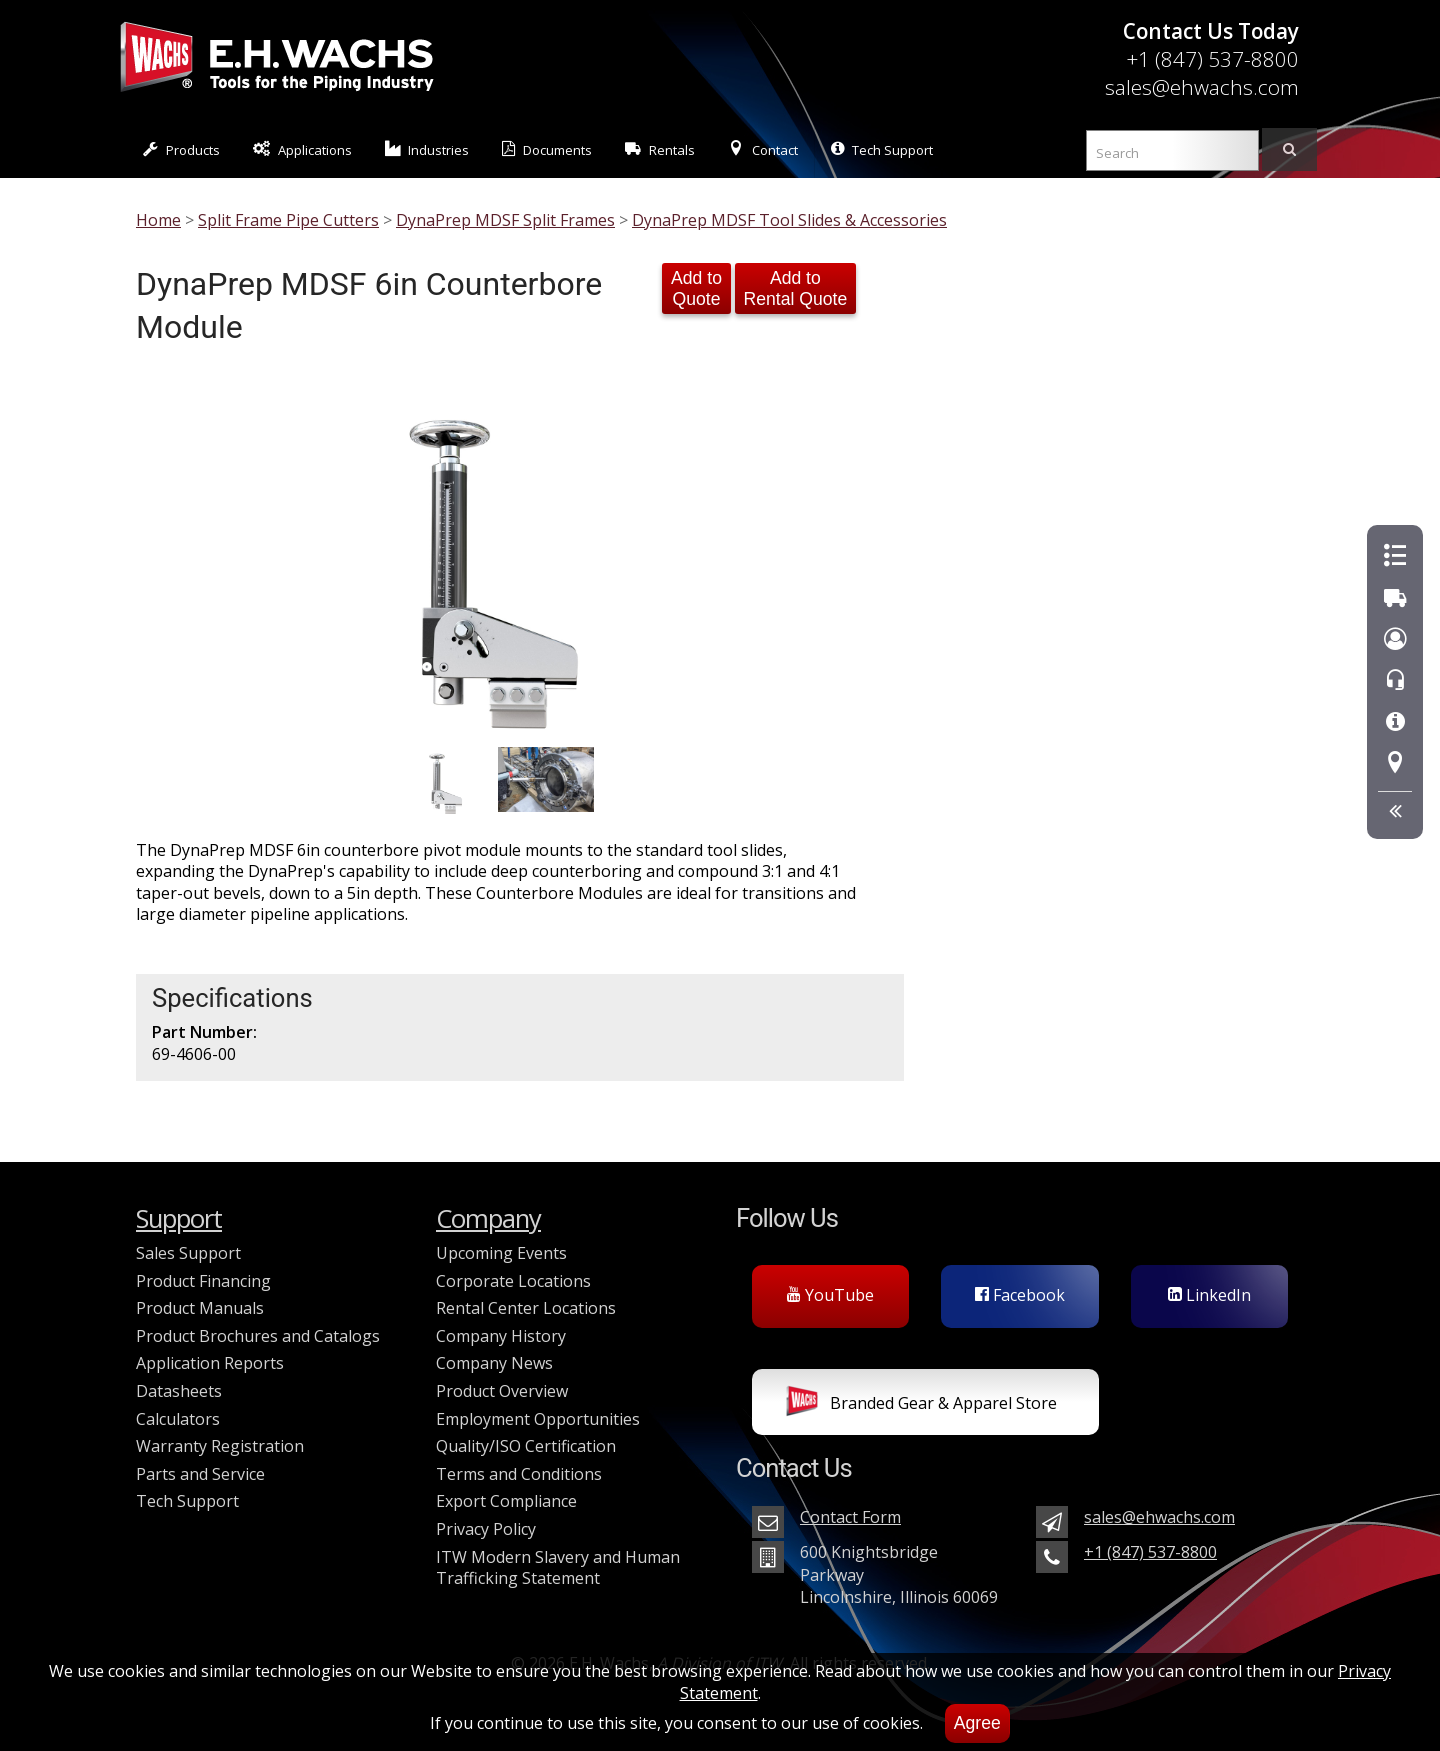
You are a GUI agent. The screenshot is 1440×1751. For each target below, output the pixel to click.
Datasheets (179, 1391)
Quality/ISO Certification (526, 1446)
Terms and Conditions (519, 1474)
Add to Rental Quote (796, 288)
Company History (501, 1336)
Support (179, 1218)
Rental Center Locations (526, 1308)
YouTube (830, 1295)
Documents (547, 149)
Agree (977, 1723)
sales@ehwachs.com (1202, 87)
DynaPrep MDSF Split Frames (505, 220)
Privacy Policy (486, 1529)
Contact (763, 149)
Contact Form (850, 1517)
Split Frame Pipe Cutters (288, 220)
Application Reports (210, 1363)
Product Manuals (200, 1308)
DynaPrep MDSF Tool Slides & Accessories (789, 220)
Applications (302, 149)
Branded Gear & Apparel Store (921, 1405)
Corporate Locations (513, 1281)
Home (158, 220)
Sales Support (188, 1253)
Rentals (660, 149)
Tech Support (882, 149)
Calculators (178, 1419)
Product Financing (203, 1281)
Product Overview (502, 1391)
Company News (494, 1363)
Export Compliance (506, 1501)
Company (488, 1218)
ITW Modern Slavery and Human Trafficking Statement (558, 1568)
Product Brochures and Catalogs (258, 1336)
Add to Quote (696, 288)
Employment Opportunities (538, 1419)
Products (181, 149)
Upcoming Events (501, 1253)
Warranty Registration (220, 1446)
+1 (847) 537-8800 (1212, 59)
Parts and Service (200, 1474)
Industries (427, 149)
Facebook (1020, 1295)
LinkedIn (1209, 1295)
